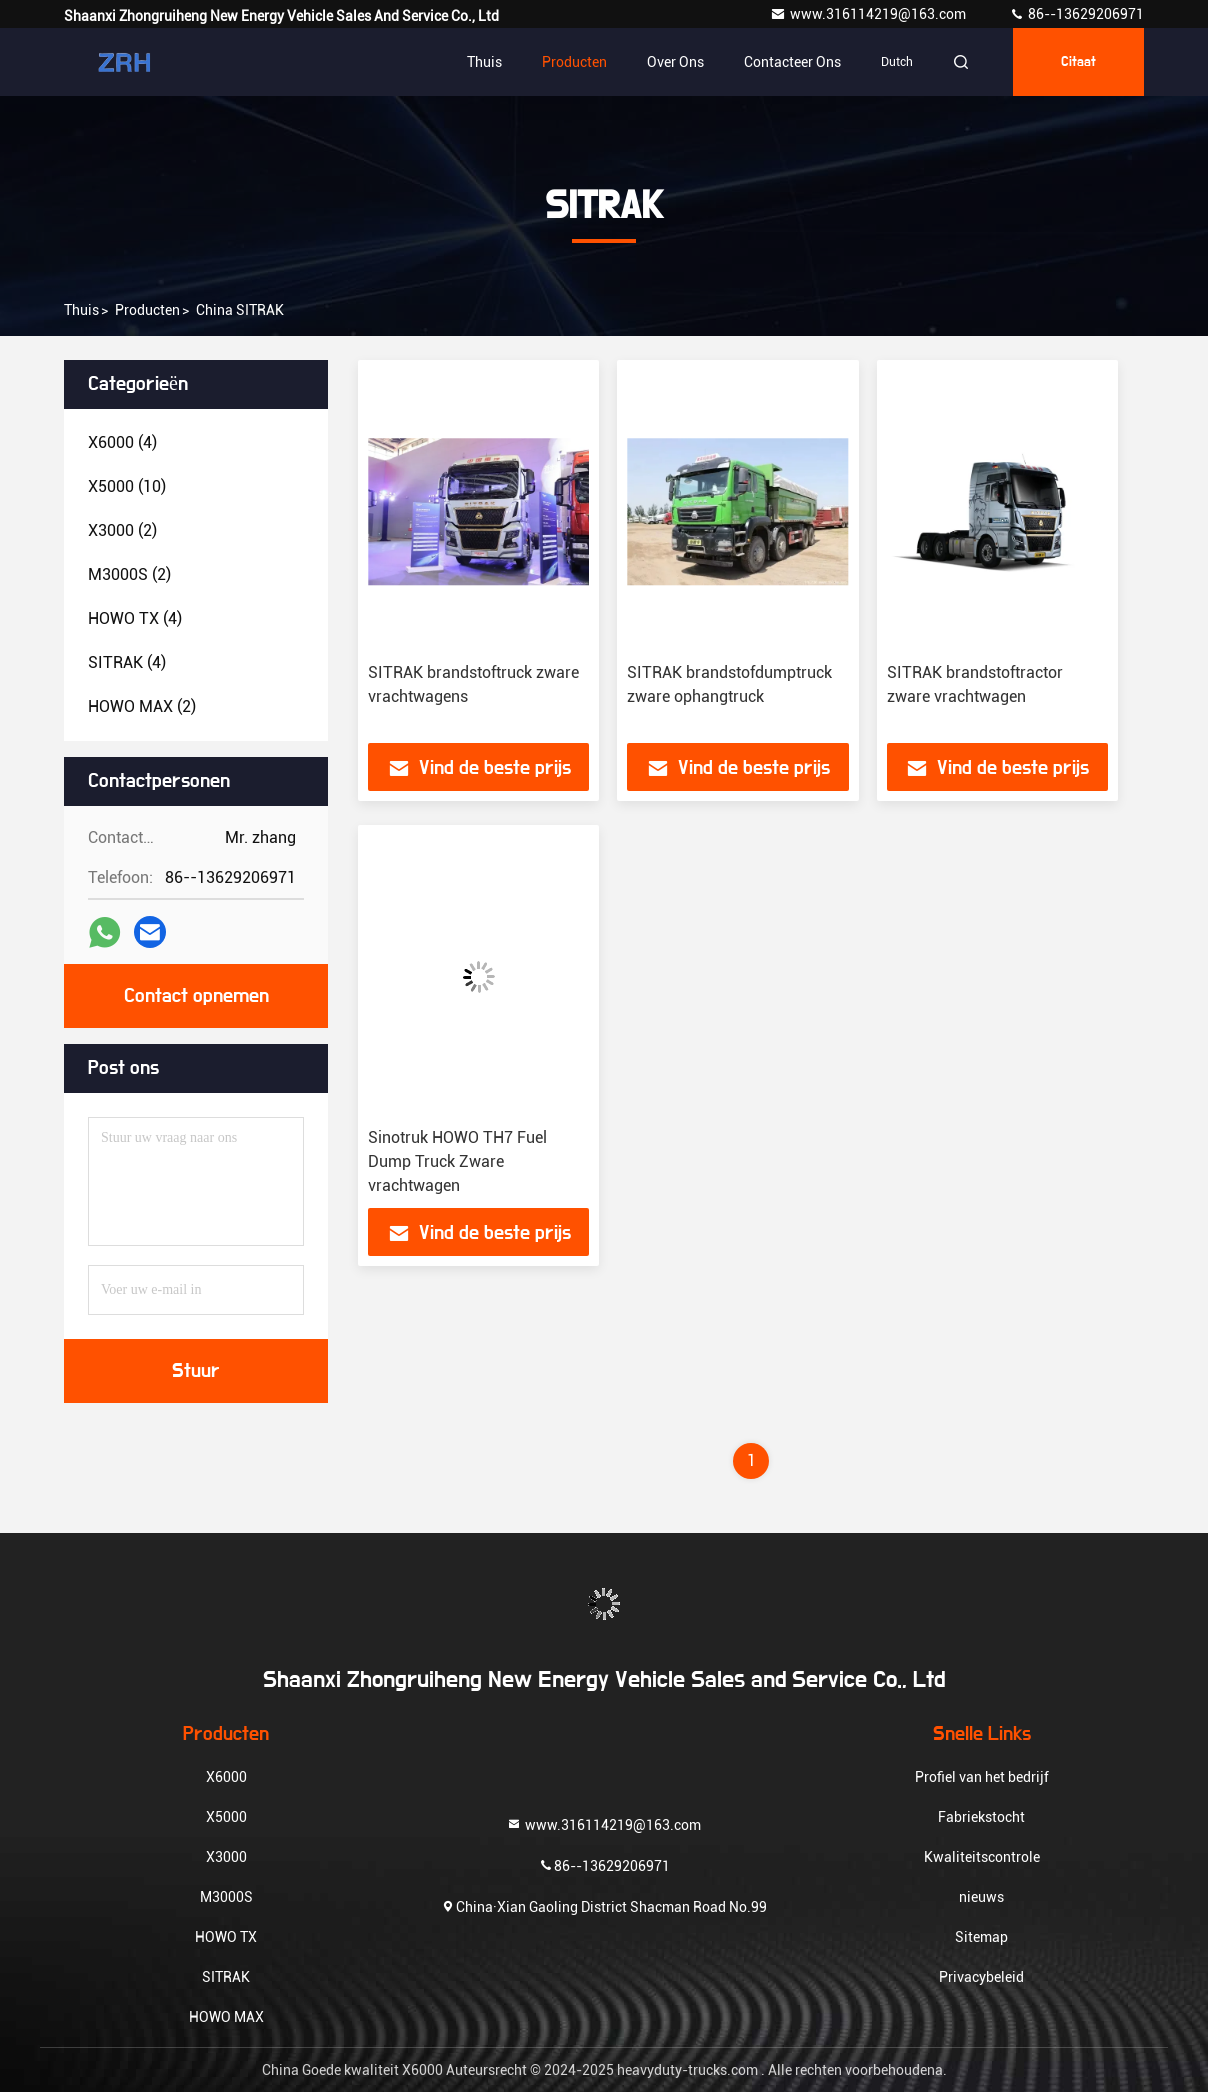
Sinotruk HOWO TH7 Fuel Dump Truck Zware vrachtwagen (457, 1161)
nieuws (981, 1897)
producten (147, 310)
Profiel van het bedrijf (982, 1777)
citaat (1078, 62)
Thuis (484, 62)
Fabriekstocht (981, 1817)
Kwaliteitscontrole (982, 1857)
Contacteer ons (792, 62)
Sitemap (981, 1937)
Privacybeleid (981, 1977)
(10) (127, 486)
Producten (574, 62)
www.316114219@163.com (869, 14)
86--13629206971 (1076, 14)
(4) (122, 442)
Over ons (675, 62)
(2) (122, 530)
